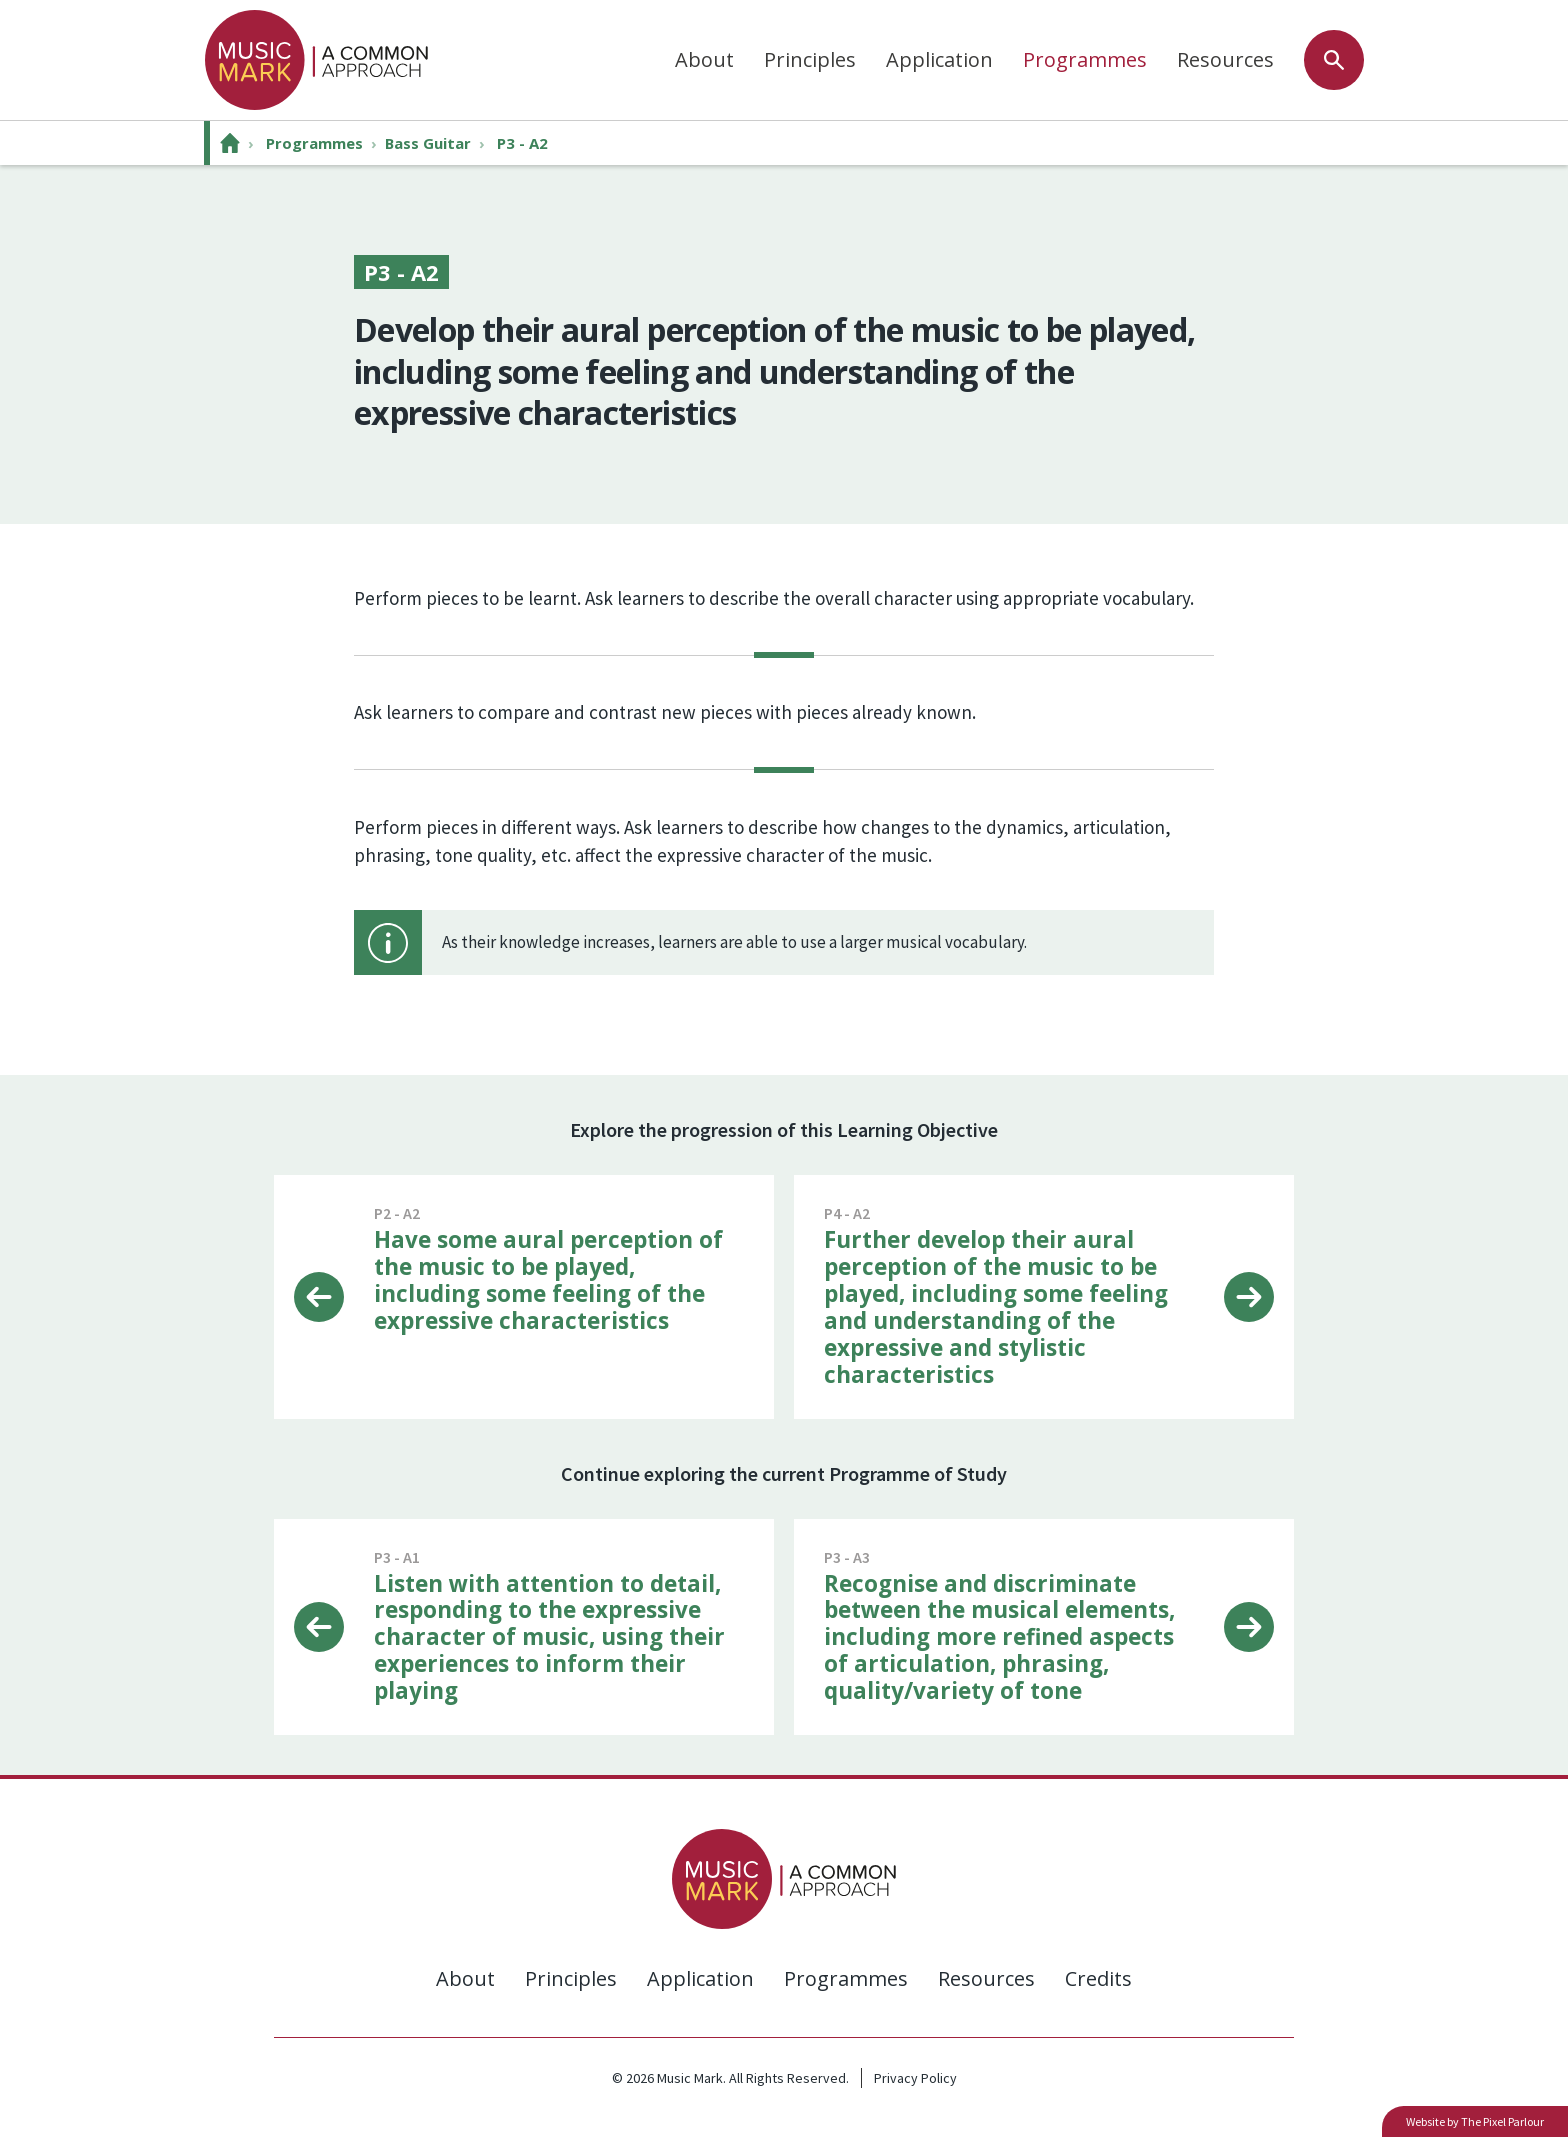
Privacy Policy (915, 2077)
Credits (1098, 1977)
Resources (1225, 59)
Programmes (1085, 59)
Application (939, 59)
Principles (810, 59)
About (704, 59)
